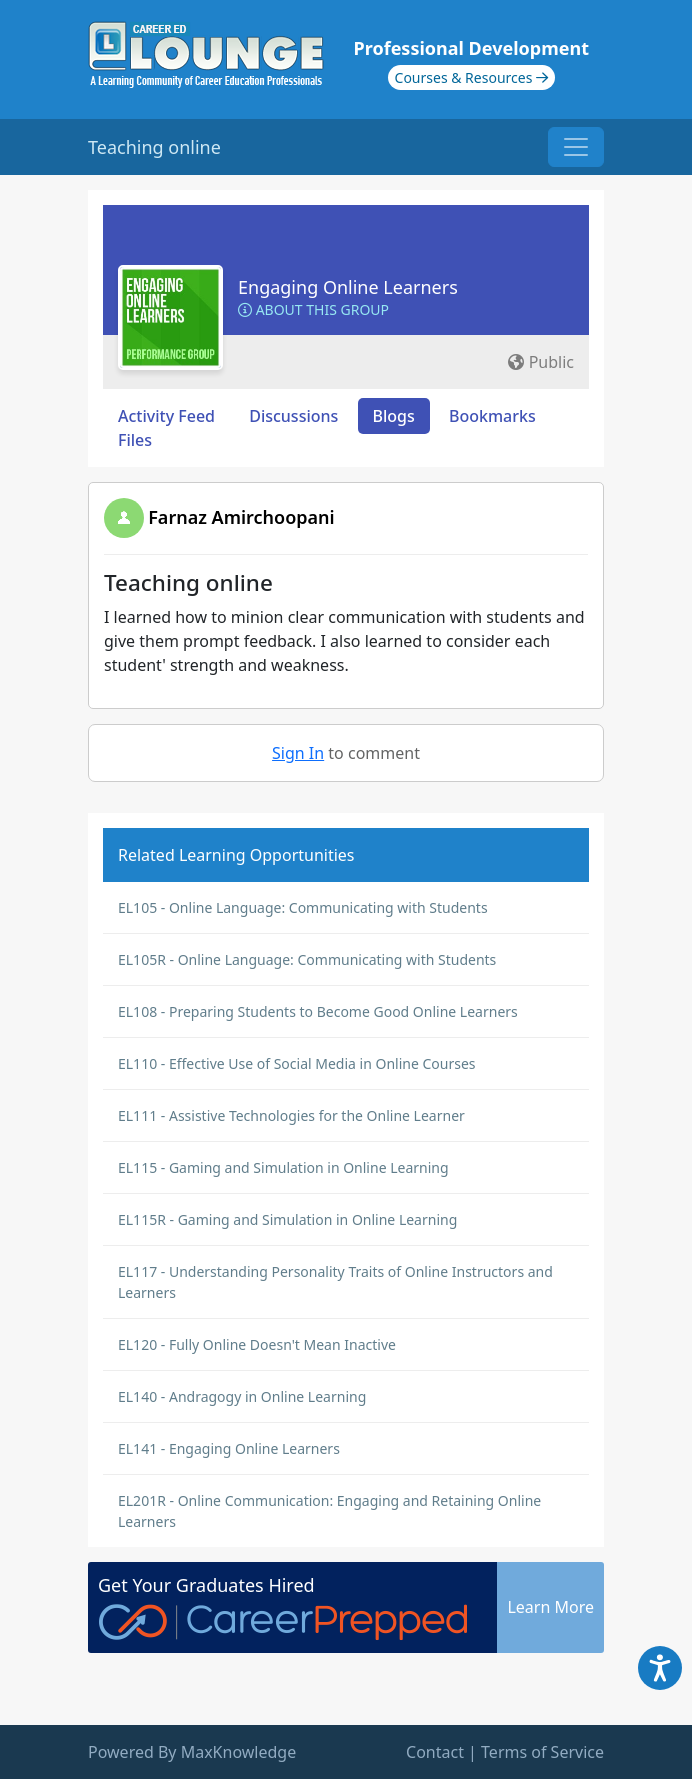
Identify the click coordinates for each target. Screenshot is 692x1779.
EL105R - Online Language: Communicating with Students (307, 959)
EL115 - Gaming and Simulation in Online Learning (283, 1167)
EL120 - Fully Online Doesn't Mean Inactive (257, 1344)
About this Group (313, 309)
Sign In (298, 753)
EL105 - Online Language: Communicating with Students (303, 907)
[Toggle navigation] (576, 147)
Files (135, 440)
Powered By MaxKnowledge (192, 1752)
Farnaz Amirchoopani (241, 517)
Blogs (394, 416)
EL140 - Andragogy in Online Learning (242, 1396)
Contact (435, 1752)
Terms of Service (542, 1752)
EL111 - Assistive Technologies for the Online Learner (291, 1115)
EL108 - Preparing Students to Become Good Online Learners (318, 1011)
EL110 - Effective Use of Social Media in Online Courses (297, 1063)
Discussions (293, 416)
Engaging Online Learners (348, 287)
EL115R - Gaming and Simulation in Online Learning (287, 1219)
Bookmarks (492, 416)
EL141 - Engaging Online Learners (229, 1448)
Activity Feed (166, 416)
